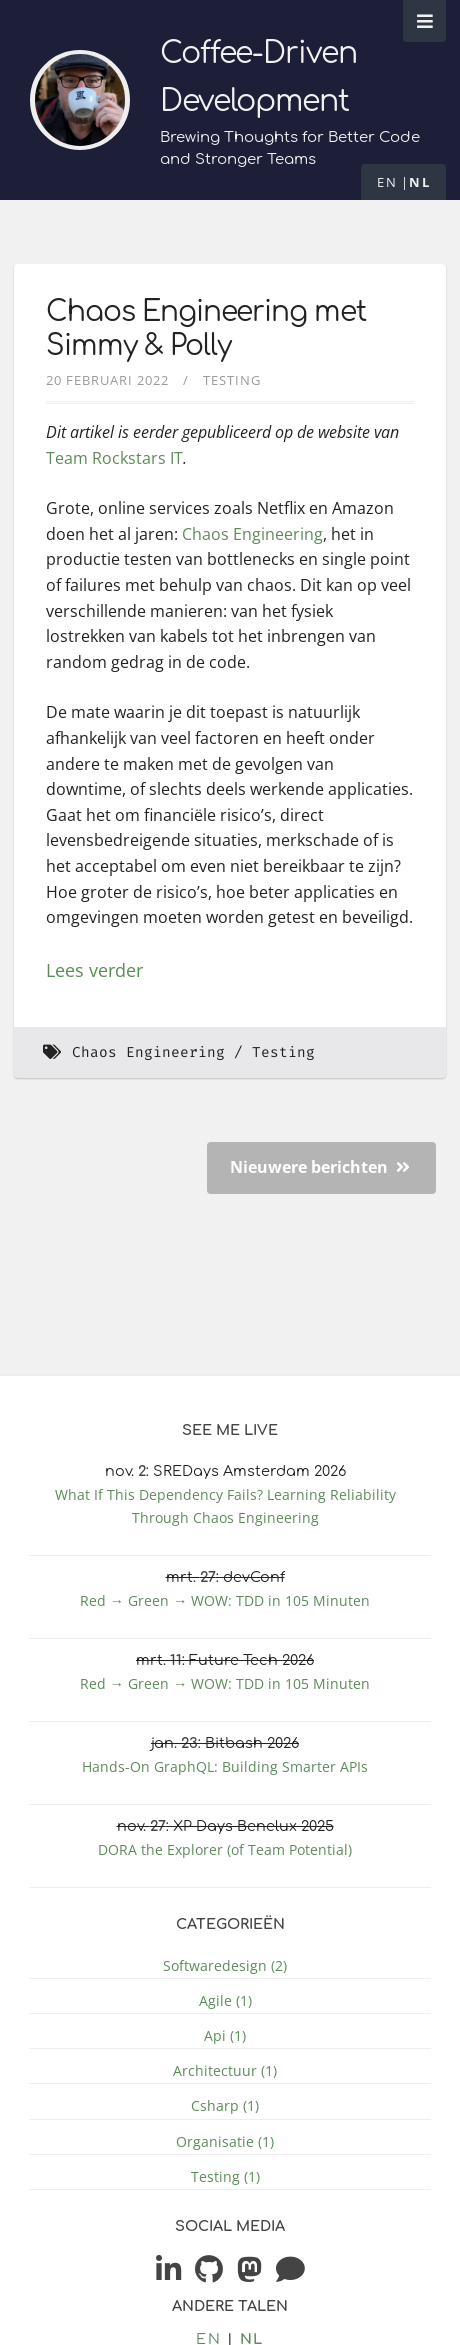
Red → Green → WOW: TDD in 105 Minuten (225, 1600)
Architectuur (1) (225, 2070)
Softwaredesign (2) (225, 1965)
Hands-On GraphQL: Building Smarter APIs (225, 1766)
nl (419, 182)
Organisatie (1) (225, 2141)
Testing (232, 380)
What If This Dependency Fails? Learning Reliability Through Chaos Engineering (225, 1506)
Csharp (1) (225, 2105)
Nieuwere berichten (320, 1167)
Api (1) (225, 2035)
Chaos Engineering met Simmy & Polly (206, 329)
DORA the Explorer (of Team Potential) (225, 1849)
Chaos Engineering (252, 534)
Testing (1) (225, 2176)
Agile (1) (225, 2000)
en (387, 182)
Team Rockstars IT (114, 458)
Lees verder (94, 970)
